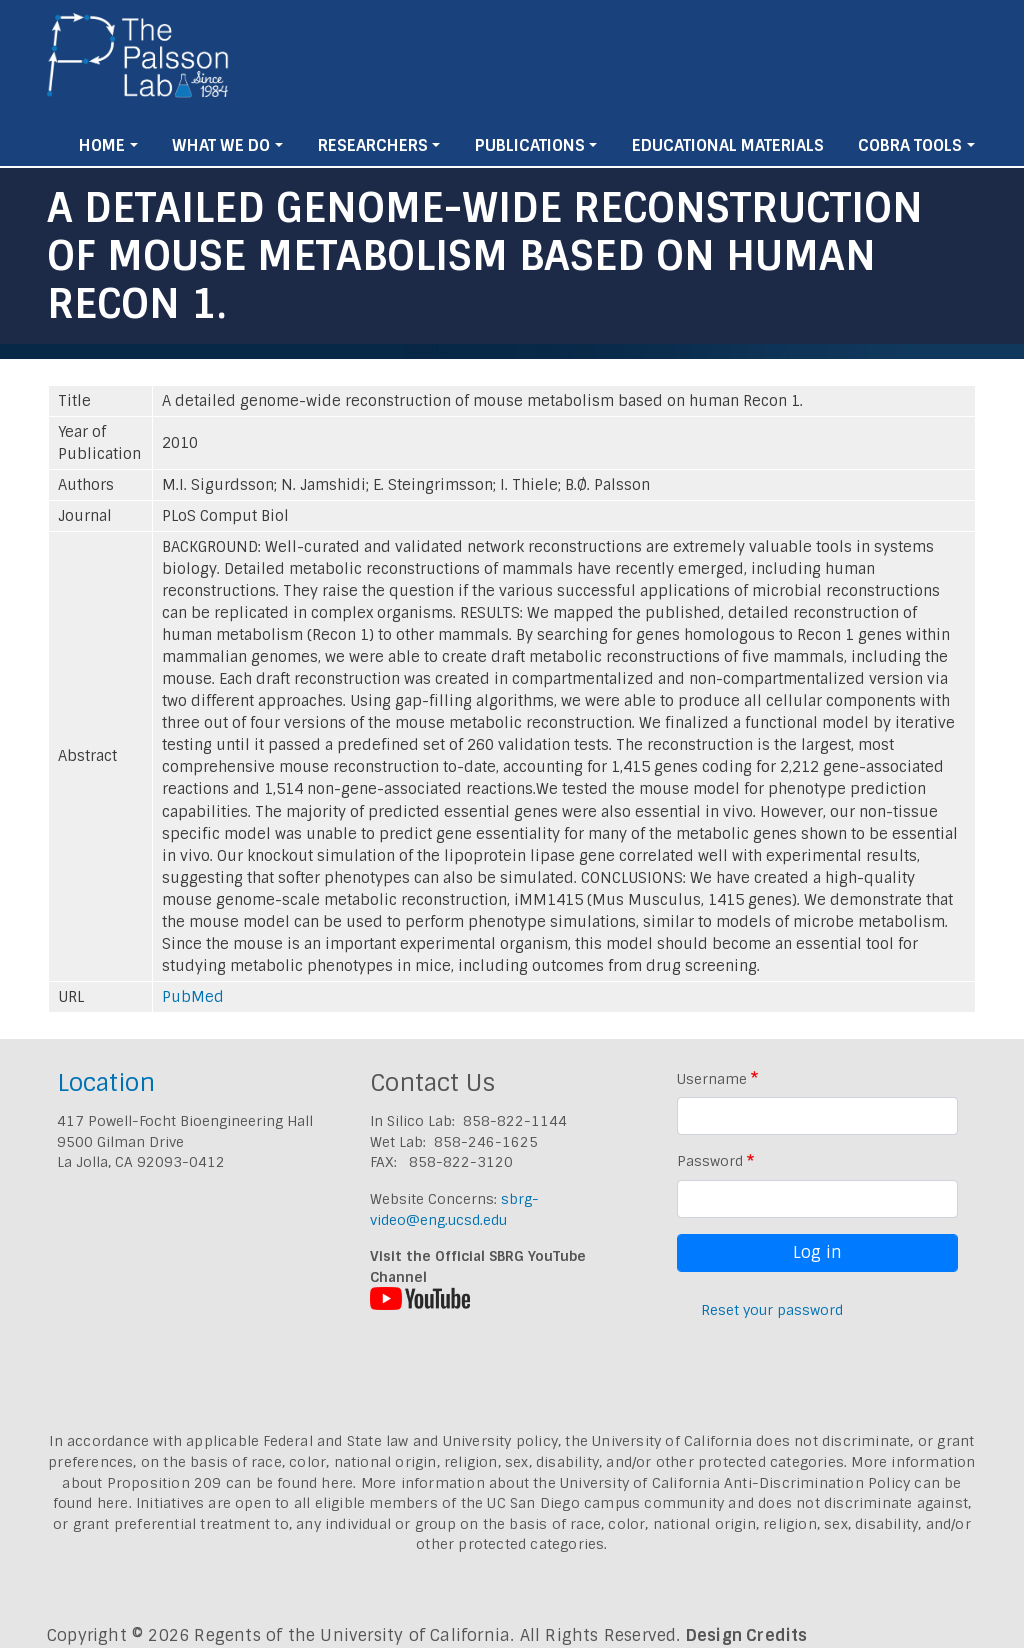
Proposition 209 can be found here (230, 1483)
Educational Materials (728, 145)
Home (102, 145)
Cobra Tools (910, 145)
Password (710, 1161)
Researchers (373, 145)
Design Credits (747, 1635)
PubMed (193, 997)
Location (106, 1082)
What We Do (221, 145)
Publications (530, 145)
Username (712, 1079)
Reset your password (772, 1310)
